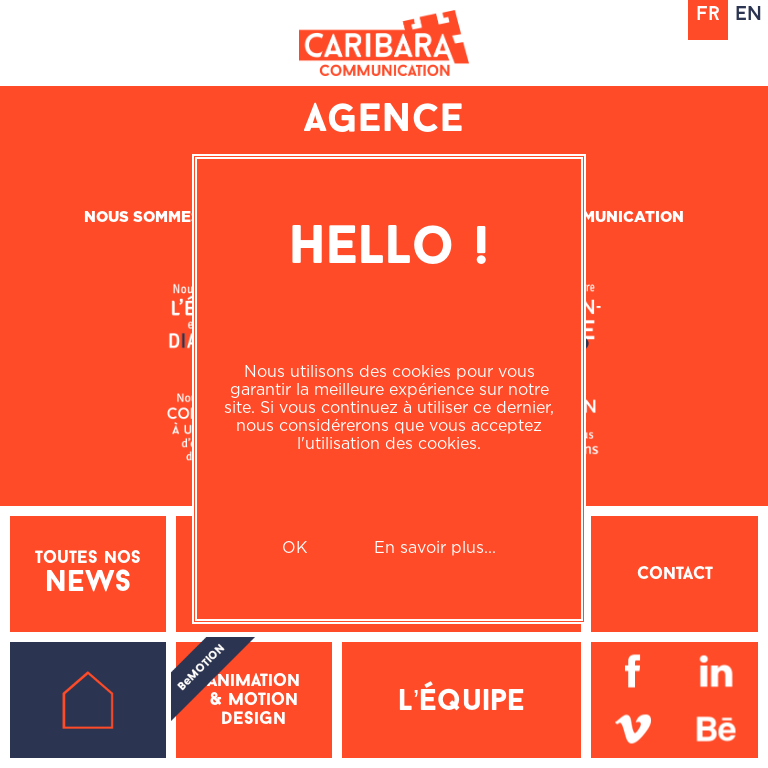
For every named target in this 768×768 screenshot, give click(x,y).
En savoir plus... (435, 547)
